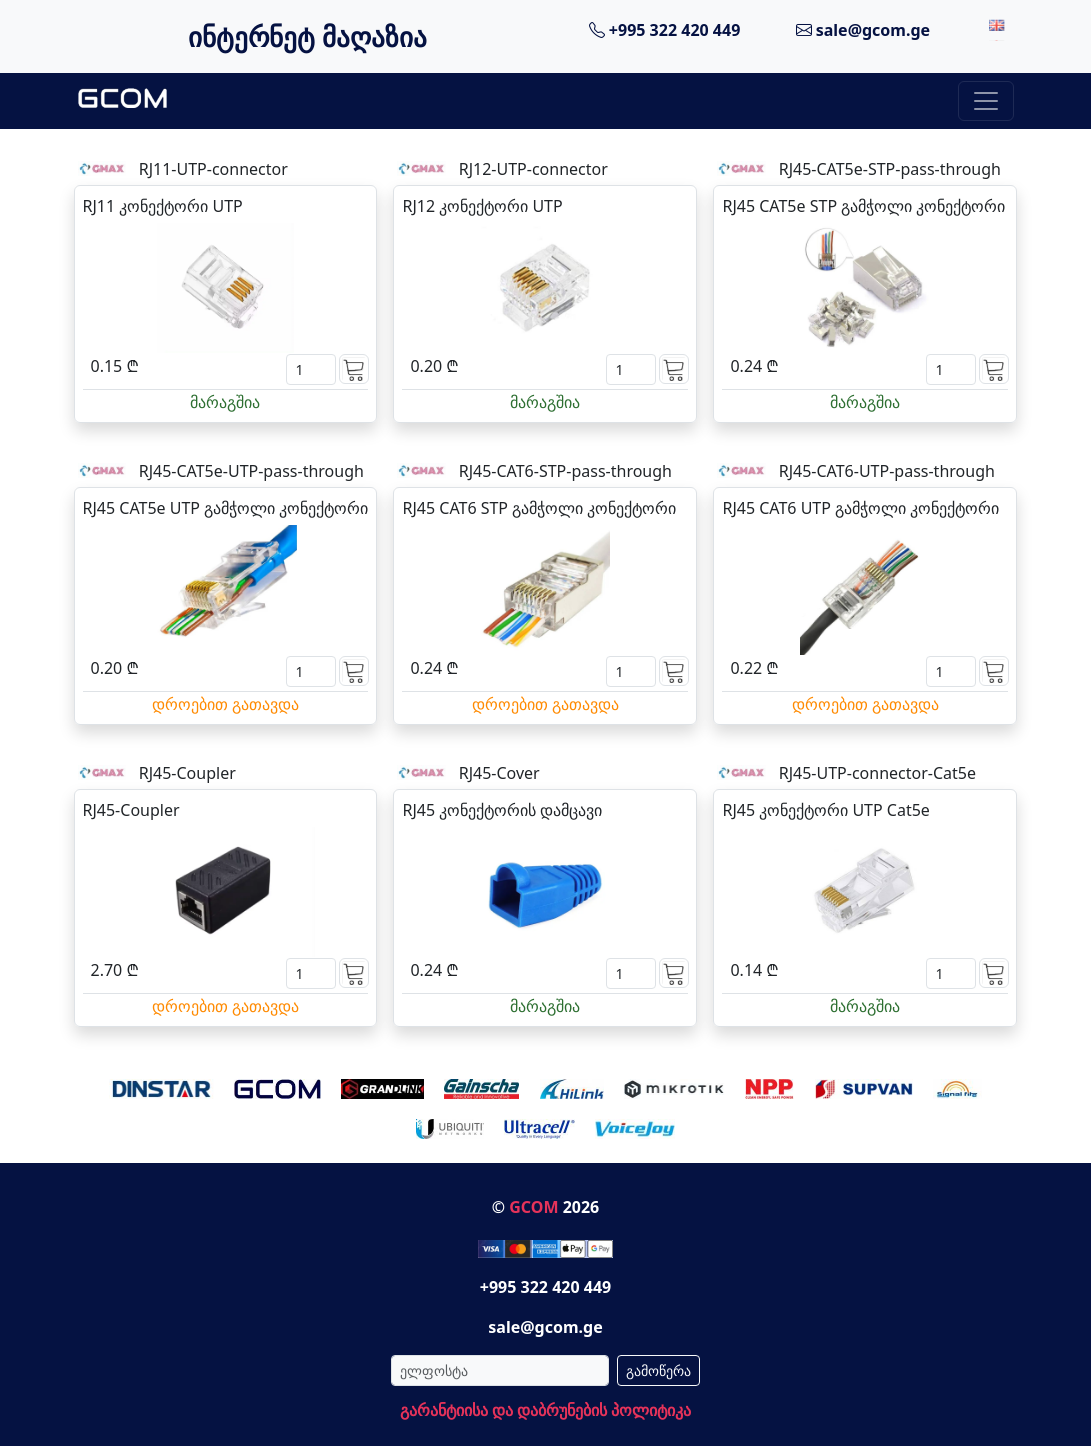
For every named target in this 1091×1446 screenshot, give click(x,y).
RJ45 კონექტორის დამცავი (502, 810)
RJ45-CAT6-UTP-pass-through (887, 471)
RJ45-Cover (499, 773)
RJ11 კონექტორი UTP (163, 206)
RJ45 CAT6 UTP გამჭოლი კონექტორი (860, 508)
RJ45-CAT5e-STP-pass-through (890, 169)
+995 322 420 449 (665, 30)
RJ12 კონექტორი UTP (482, 206)
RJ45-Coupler (187, 773)
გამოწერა (658, 1370)
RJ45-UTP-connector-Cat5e (877, 773)
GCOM (533, 1207)
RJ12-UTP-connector (533, 169)
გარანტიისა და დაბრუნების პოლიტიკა (545, 1410)
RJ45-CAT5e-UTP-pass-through (251, 471)
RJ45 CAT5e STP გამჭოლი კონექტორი (863, 206)
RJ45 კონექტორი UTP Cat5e (825, 810)
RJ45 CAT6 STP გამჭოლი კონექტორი (539, 508)
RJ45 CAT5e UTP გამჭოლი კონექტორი (226, 508)
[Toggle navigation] (986, 101)
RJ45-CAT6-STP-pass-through (565, 471)
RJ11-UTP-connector (213, 169)
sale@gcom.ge (863, 30)
